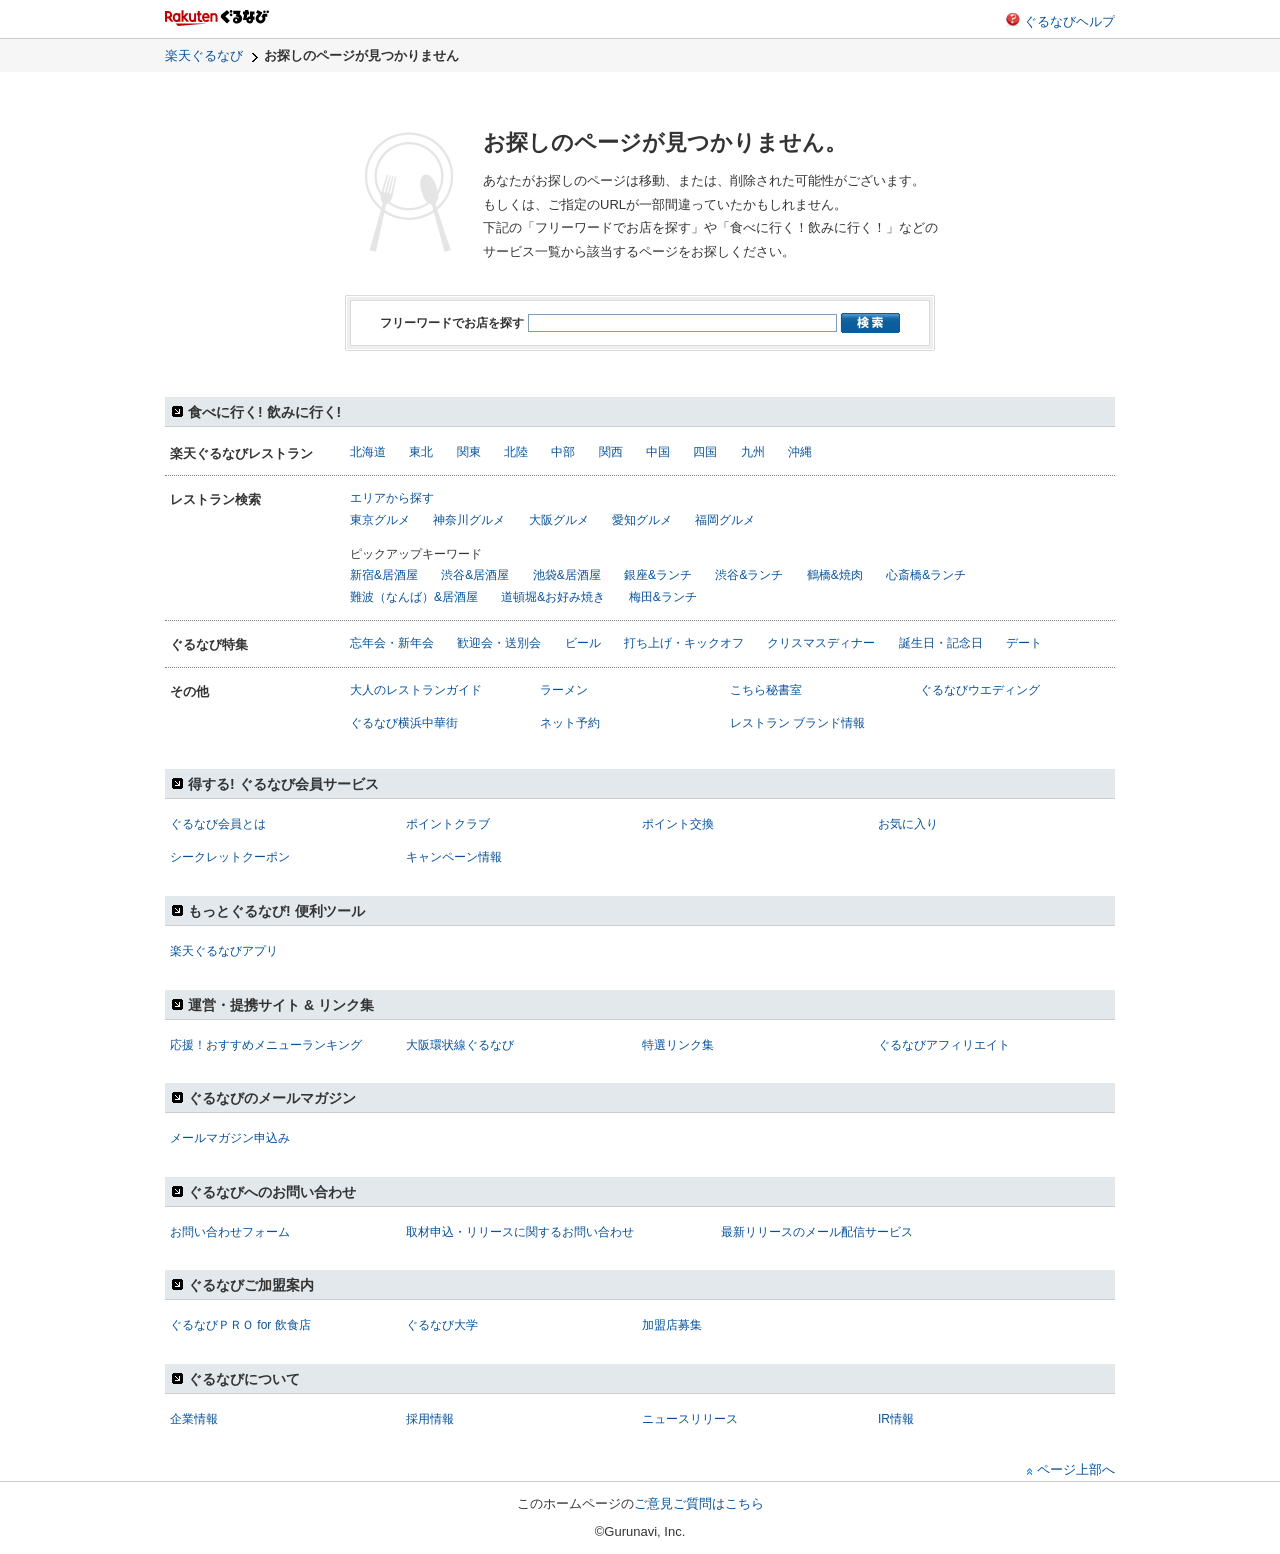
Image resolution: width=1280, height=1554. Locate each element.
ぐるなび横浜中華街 (404, 723)
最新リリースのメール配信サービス (817, 1232)
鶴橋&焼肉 (835, 575)
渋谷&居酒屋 (475, 575)
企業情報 (194, 1419)
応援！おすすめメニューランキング (266, 1045)
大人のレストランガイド (416, 690)
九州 (753, 452)
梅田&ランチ (663, 597)
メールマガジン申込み (230, 1138)
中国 (658, 452)
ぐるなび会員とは (218, 824)
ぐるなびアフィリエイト (944, 1045)
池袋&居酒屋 (567, 575)
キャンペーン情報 (454, 857)
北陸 (516, 452)
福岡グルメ (725, 520)
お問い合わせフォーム (230, 1232)
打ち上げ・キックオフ (684, 643)
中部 (563, 452)
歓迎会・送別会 (499, 643)
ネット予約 (570, 723)
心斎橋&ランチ (926, 575)
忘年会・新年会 (392, 643)
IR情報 (896, 1419)
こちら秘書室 (766, 690)
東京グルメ (380, 520)
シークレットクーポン (230, 857)
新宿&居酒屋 (384, 575)
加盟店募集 (672, 1325)
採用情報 (430, 1419)
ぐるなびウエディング (980, 690)
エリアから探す (392, 498)
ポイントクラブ (448, 824)
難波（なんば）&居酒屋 (414, 597)
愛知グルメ (642, 520)
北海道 (368, 452)
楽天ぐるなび (204, 55)
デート (1024, 643)
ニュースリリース (690, 1419)
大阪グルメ (559, 520)
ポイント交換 (678, 824)
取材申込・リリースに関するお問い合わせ (520, 1232)
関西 (611, 452)
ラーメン (564, 690)
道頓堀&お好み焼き (553, 597)
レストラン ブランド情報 (797, 723)
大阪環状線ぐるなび (460, 1045)
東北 (421, 452)
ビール (583, 643)
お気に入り (908, 824)
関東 (469, 452)
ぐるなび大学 (442, 1325)
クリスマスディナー (821, 643)
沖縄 (800, 452)
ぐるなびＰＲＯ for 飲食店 (240, 1325)
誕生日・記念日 (941, 643)
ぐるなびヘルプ (1069, 21)
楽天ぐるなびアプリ (224, 951)
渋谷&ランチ (749, 575)
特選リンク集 (678, 1045)
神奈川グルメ (469, 520)
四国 (705, 452)
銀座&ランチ (658, 575)
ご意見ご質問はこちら (699, 1503)
